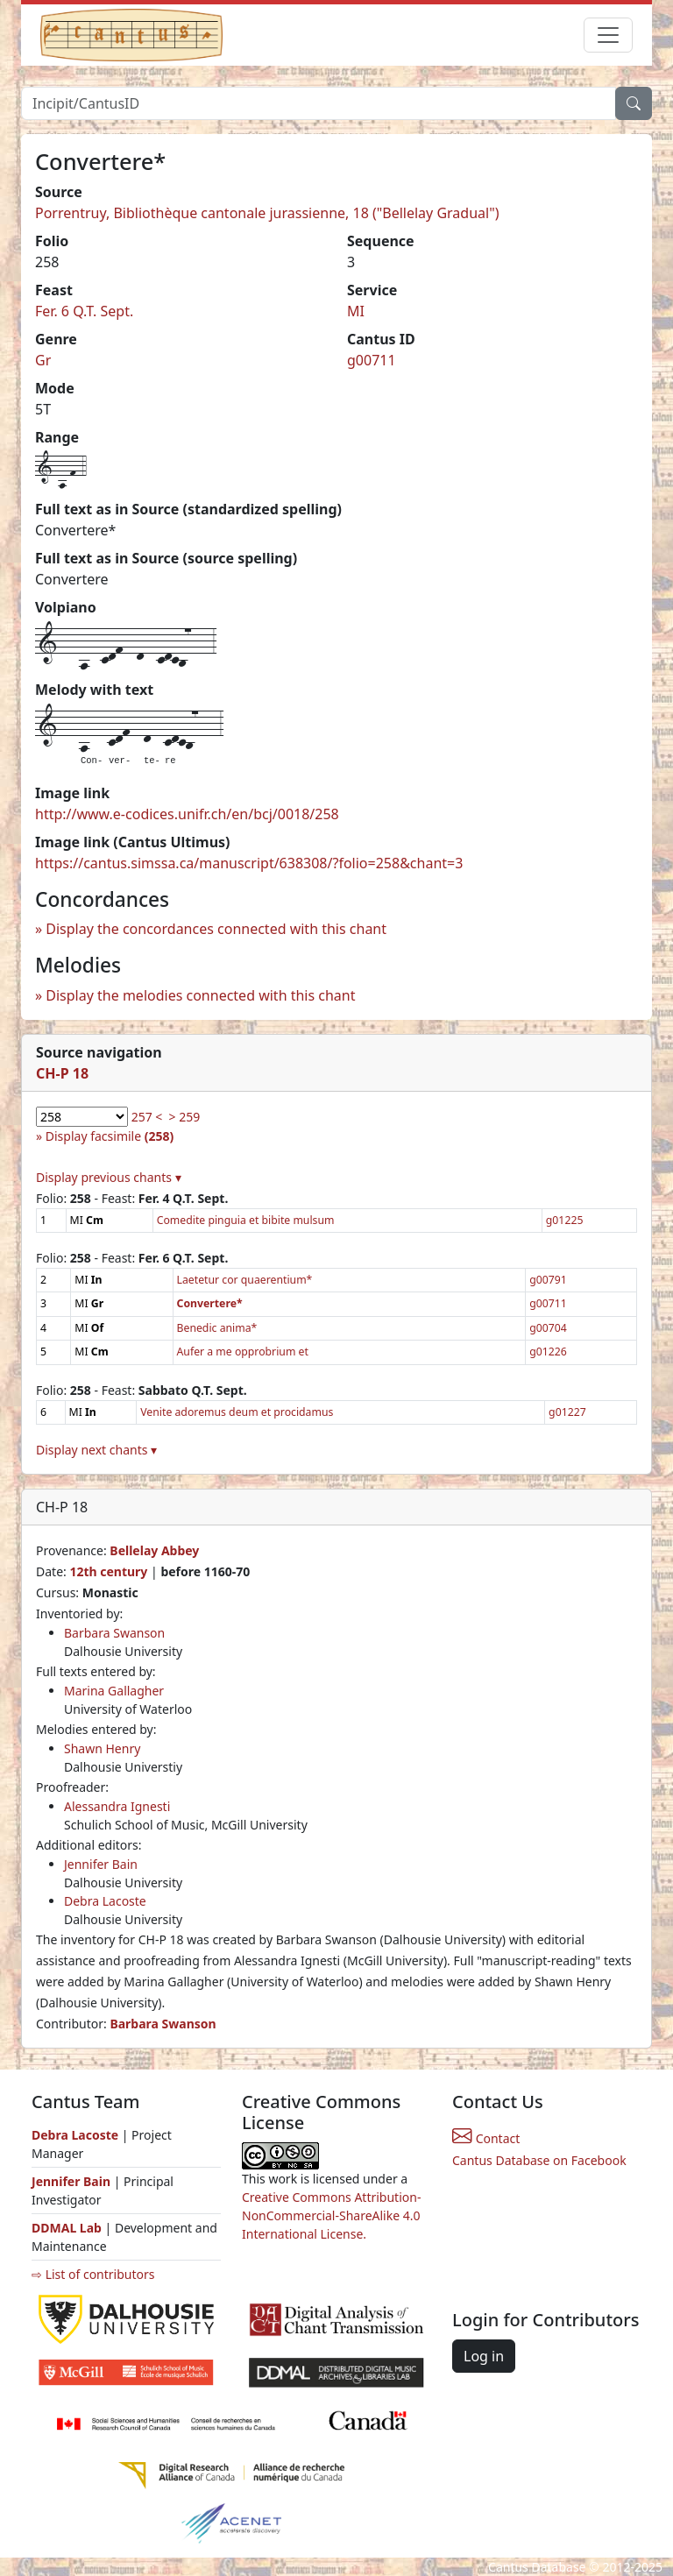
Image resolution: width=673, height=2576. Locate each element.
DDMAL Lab (67, 2227)
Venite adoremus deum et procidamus (236, 1412)
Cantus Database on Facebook (539, 2160)
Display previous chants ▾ (108, 1177)
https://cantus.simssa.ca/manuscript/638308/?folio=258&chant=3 (249, 863)
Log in (484, 2356)
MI (356, 311)
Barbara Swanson (114, 1632)
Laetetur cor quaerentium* (245, 1279)
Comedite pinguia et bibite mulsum (246, 1220)
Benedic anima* (217, 1327)
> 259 (185, 1116)
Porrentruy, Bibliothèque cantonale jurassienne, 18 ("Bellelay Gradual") (267, 213)
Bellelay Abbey (154, 1550)
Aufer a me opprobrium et (242, 1351)
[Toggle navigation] (608, 35)
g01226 (548, 1351)
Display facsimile (110, 1136)
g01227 (567, 1412)
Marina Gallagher (114, 1690)
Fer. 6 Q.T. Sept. (84, 311)
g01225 (565, 1220)
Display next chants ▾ (96, 1449)
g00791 (548, 1279)
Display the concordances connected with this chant (216, 928)
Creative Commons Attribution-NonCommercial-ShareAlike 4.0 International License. (331, 2215)
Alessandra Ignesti (117, 1806)
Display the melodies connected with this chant (200, 995)
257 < (147, 1116)
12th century (108, 1571)
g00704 (548, 1327)
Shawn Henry (102, 1748)
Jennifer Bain (101, 1864)
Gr (43, 360)
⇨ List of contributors (93, 2274)
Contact (486, 2138)
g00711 (371, 360)
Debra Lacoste (105, 1901)
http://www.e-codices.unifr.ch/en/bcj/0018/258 (187, 814)
